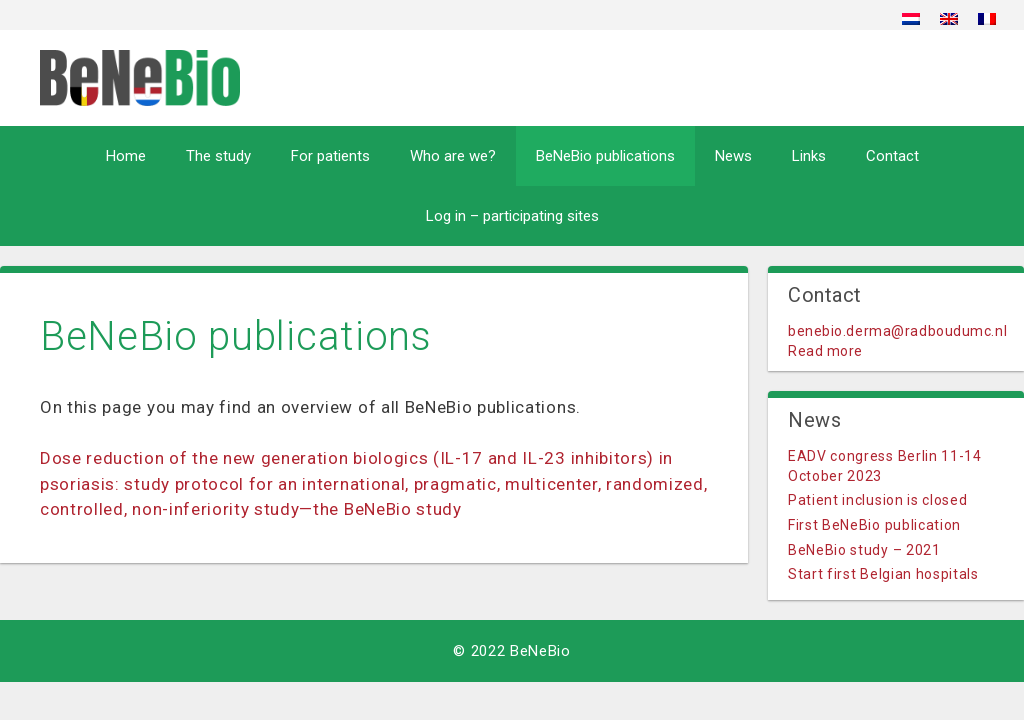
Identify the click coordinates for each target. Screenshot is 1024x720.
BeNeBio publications (605, 156)
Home (126, 156)
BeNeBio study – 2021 (864, 550)
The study (218, 156)
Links (809, 156)
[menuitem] (911, 18)
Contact (892, 156)
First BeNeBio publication (874, 525)
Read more (825, 351)
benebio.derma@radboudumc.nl (897, 331)
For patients (330, 156)
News (733, 156)
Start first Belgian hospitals (883, 574)
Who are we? (453, 156)
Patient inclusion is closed (877, 500)
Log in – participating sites (512, 216)
